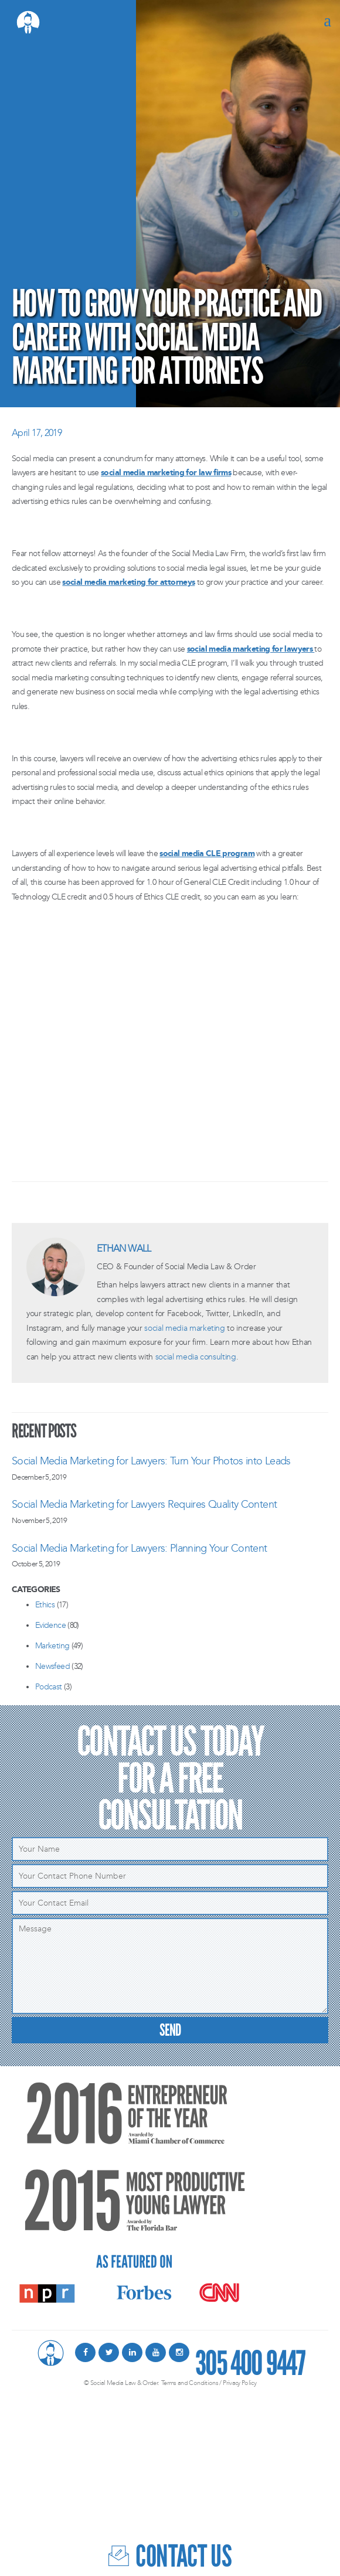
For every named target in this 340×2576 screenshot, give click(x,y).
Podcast (48, 1687)
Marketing (52, 1646)
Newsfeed (52, 1666)
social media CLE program (206, 853)
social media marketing (184, 1328)
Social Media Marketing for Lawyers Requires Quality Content (144, 1504)
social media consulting (195, 1357)
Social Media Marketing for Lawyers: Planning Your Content (139, 1548)
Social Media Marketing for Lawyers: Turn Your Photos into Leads (151, 1460)
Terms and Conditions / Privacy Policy (208, 2383)
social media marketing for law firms (166, 473)
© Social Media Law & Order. (121, 2383)
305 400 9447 (249, 2359)
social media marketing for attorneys (128, 582)
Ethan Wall (124, 1248)
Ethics (45, 1605)
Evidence (50, 1625)
